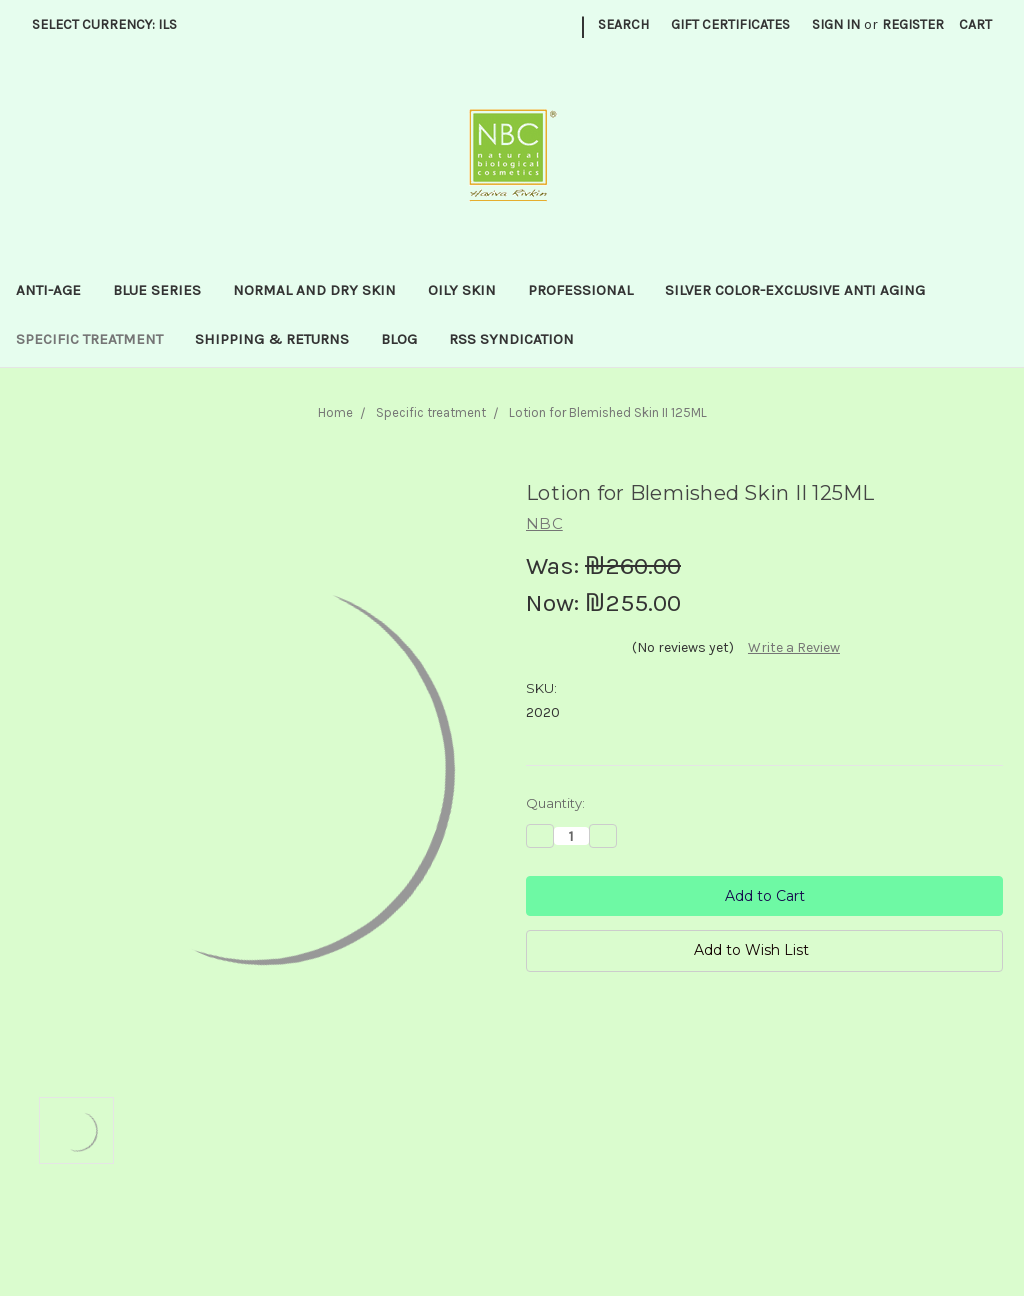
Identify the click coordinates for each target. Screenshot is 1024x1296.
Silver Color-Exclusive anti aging (795, 290)
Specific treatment (89, 339)
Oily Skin (462, 290)
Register (913, 24)
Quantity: (555, 803)
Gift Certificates (730, 24)
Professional (580, 290)
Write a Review (794, 647)
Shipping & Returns (272, 339)
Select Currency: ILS (111, 24)
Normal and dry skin (314, 290)
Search (623, 24)
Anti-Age (48, 290)
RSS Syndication (511, 339)
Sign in (836, 24)
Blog (399, 339)
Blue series (157, 290)
